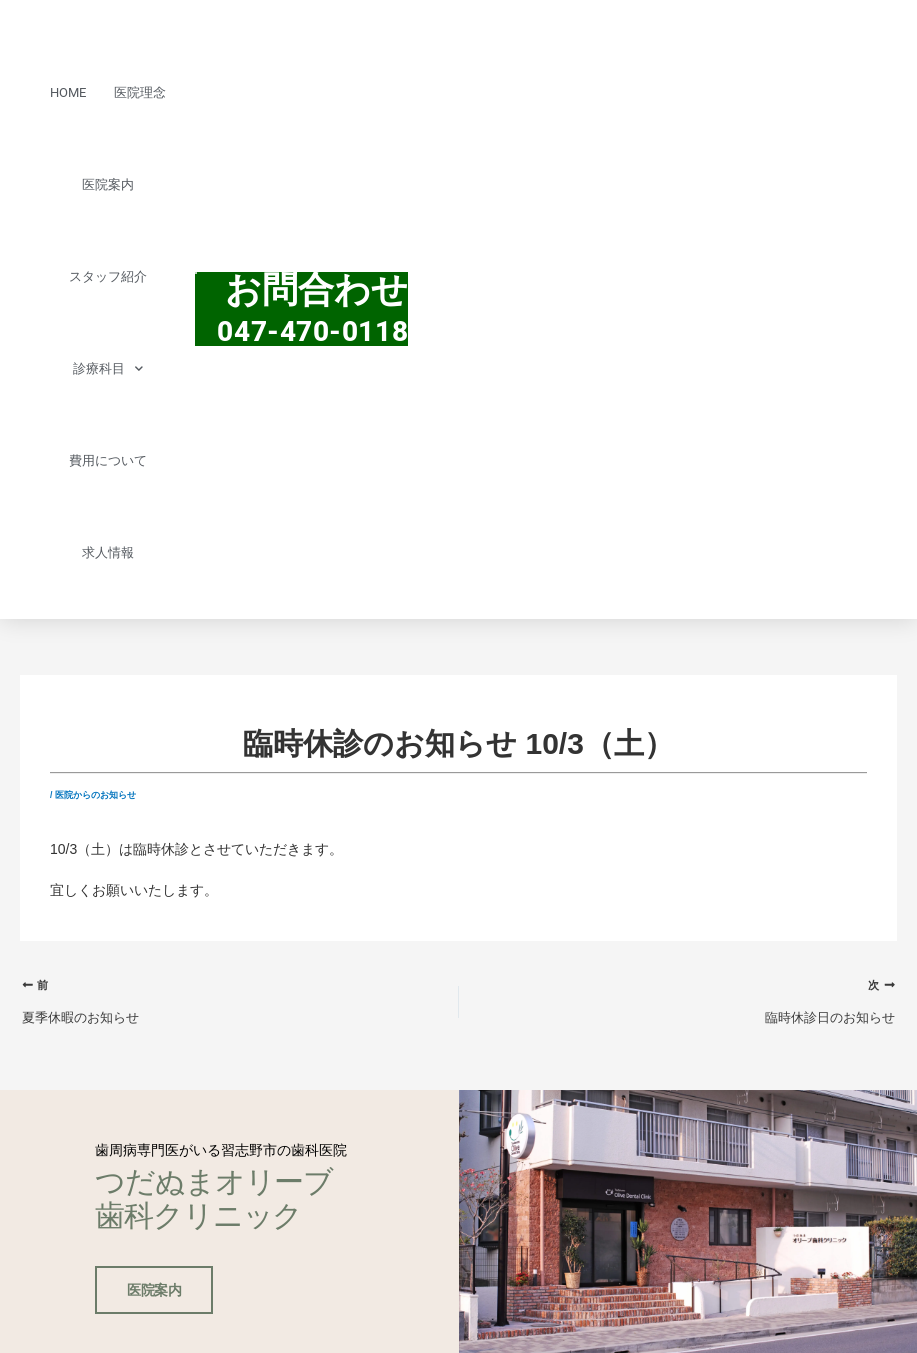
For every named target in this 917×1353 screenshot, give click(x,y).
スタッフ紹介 (108, 276)
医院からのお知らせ (95, 795)
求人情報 (108, 552)
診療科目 (108, 368)
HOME (68, 92)
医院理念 (140, 92)
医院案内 (108, 184)
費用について (108, 460)
